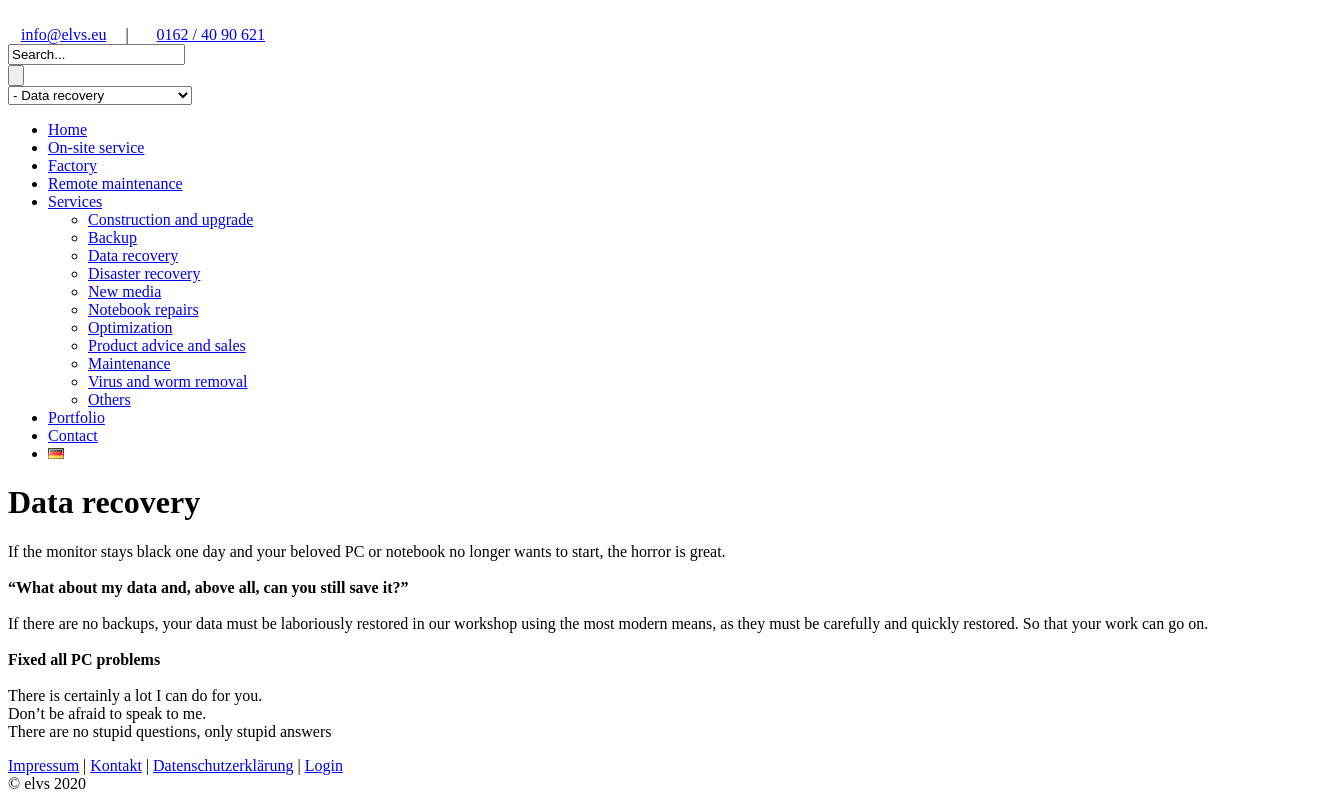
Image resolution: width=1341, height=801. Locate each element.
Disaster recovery (144, 273)
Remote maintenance (115, 183)
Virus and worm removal (167, 381)
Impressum (43, 765)
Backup (112, 237)
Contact (73, 435)
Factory (72, 165)
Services (75, 201)
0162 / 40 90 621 (211, 34)
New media (124, 291)
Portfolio (76, 417)
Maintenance (129, 363)
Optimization (130, 327)
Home (67, 129)
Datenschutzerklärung (223, 765)
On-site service (96, 147)
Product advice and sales (167, 345)
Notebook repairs (143, 309)
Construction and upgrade (170, 219)
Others (109, 399)
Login (324, 765)
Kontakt (116, 765)
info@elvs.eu (63, 34)
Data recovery (133, 255)
